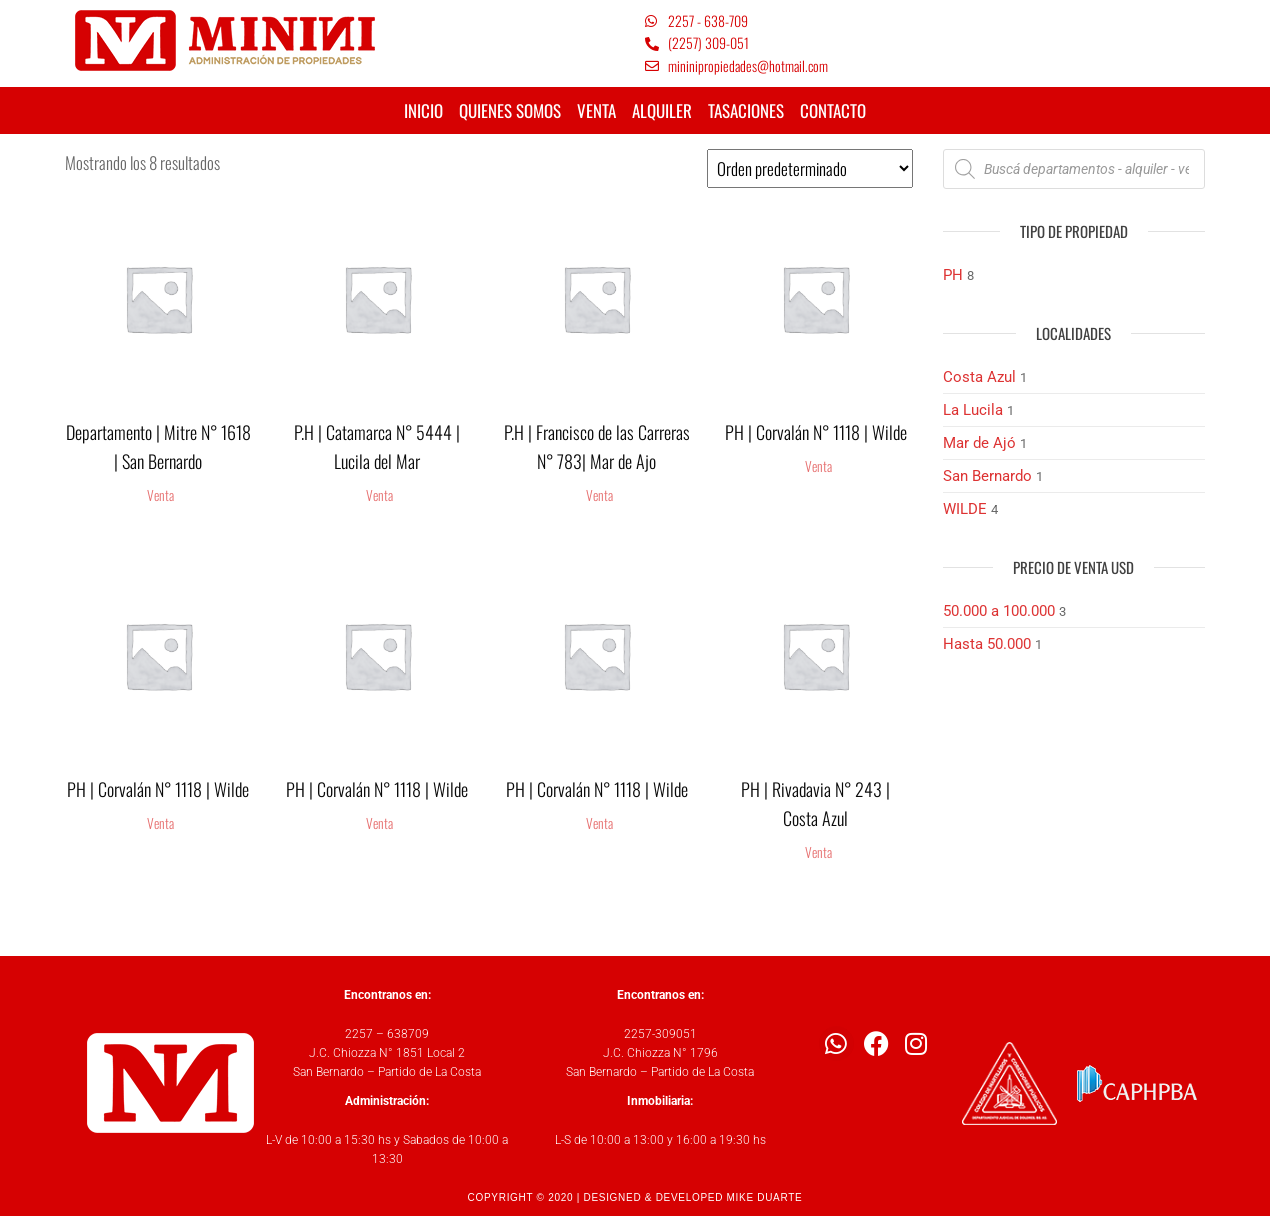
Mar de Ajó (979, 443)
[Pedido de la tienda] (810, 168)
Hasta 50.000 (987, 644)
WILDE (965, 509)
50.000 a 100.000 (999, 611)
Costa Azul (979, 377)
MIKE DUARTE (765, 1197)
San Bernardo (987, 476)
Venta (160, 495)
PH (953, 275)
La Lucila (973, 410)
